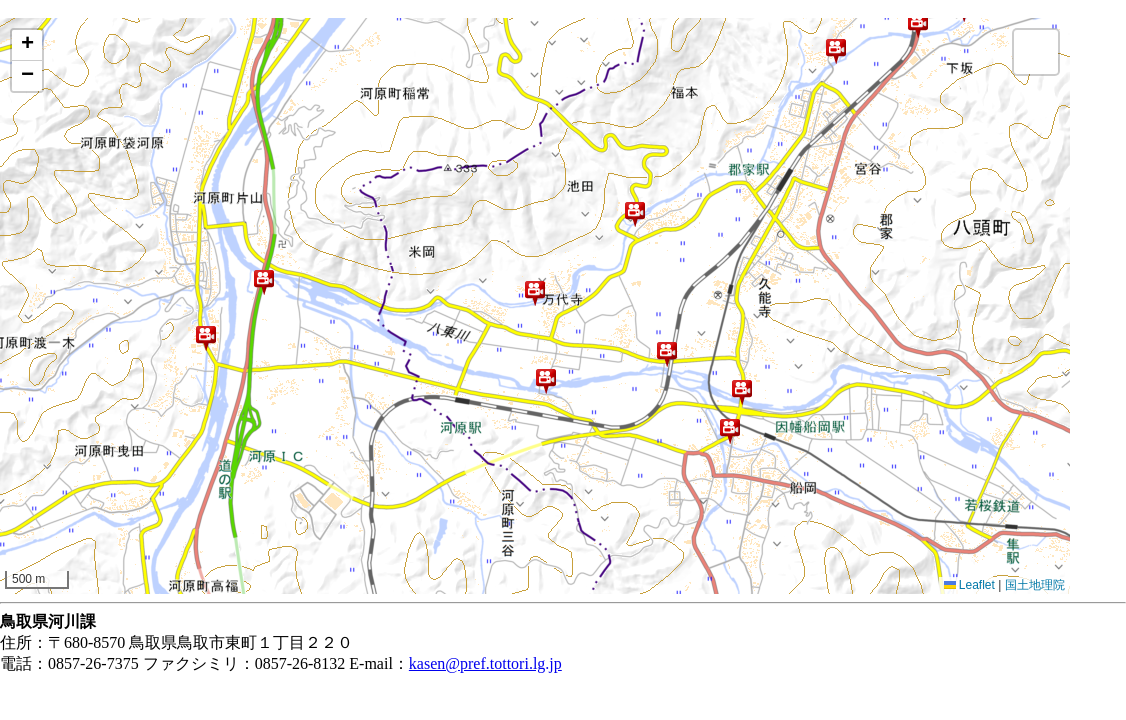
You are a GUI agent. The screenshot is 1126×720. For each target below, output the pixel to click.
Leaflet (969, 585)
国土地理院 (1035, 585)
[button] (206, 338)
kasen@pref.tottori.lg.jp (485, 663)
